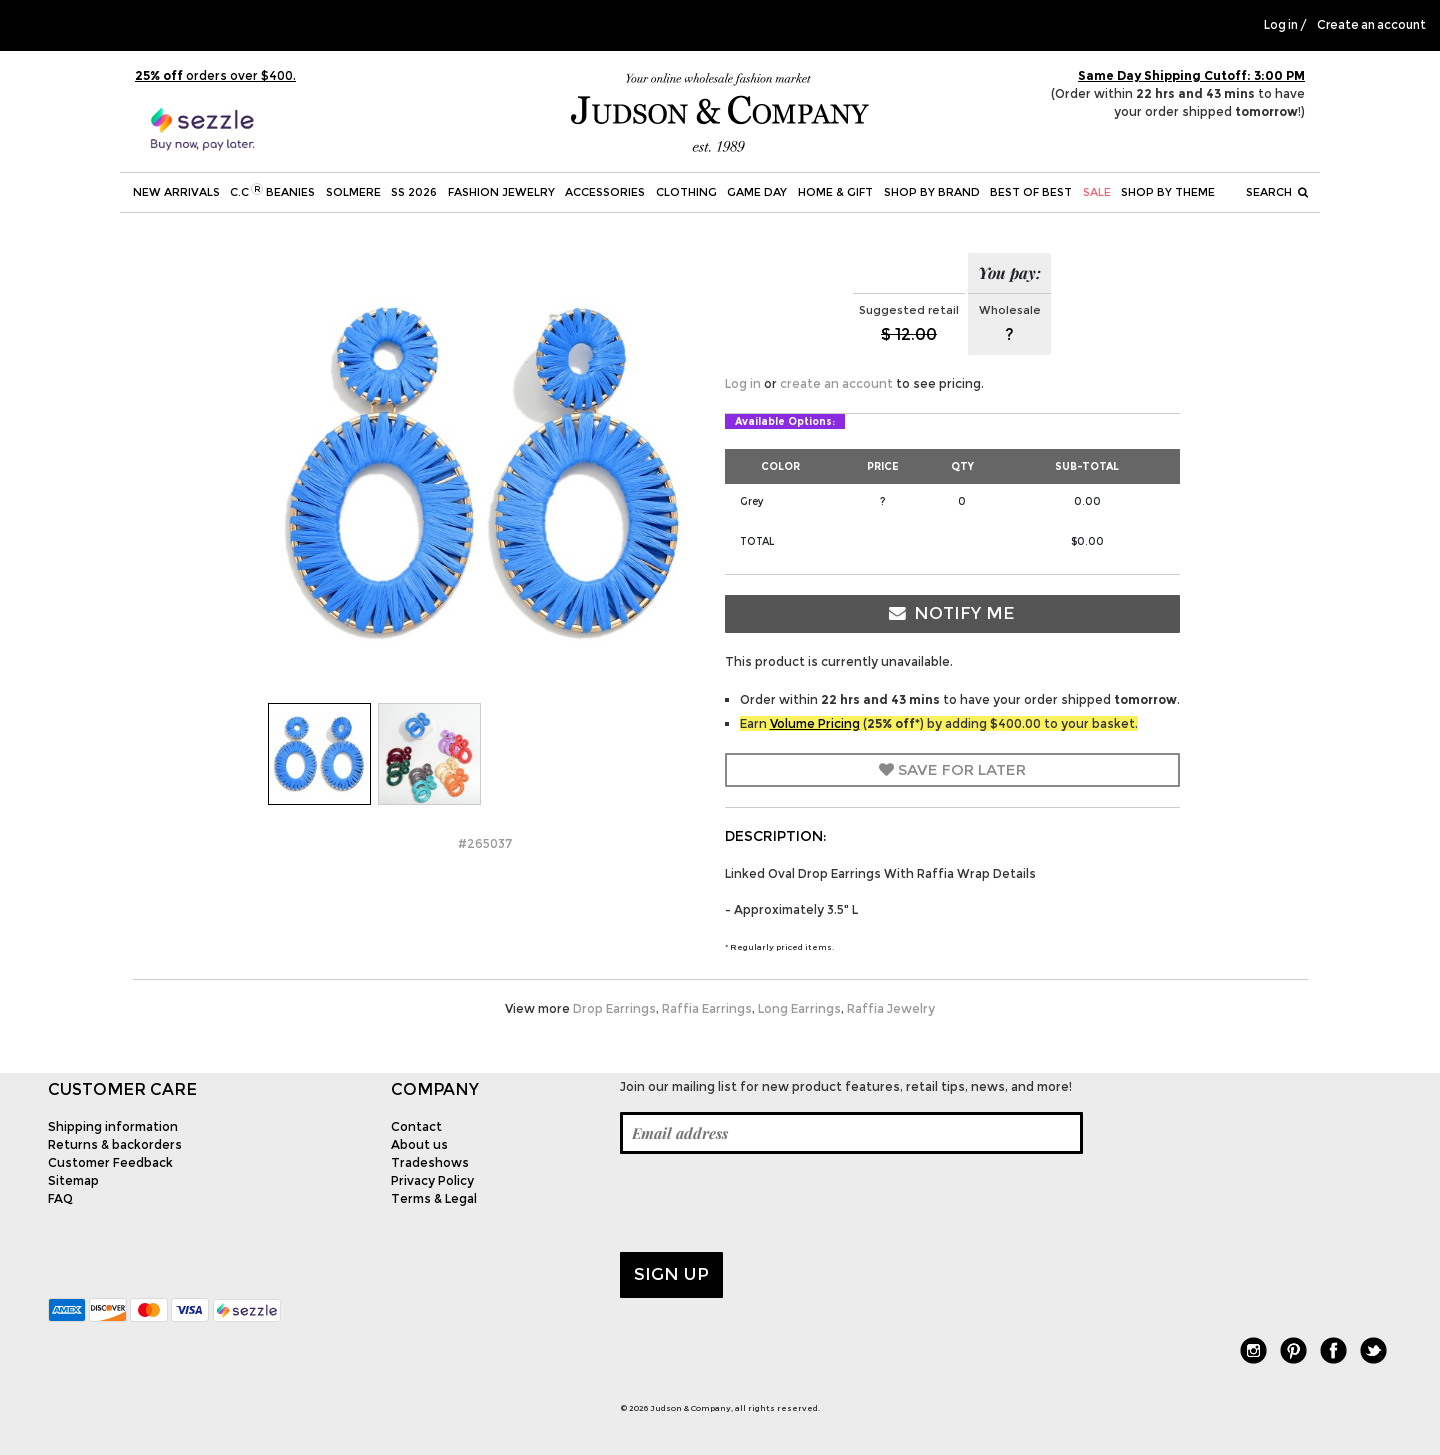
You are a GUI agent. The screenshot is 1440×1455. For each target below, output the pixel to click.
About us (419, 1144)
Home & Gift (835, 192)
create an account (836, 383)
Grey (752, 501)
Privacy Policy (432, 1180)
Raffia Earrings (707, 1008)
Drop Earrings (614, 1008)
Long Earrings (799, 1008)
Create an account (1371, 25)
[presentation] (772, 1203)
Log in (1281, 25)
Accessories (605, 192)
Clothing (686, 192)
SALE (1097, 192)
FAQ (60, 1198)
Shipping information (113, 1126)
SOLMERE (353, 192)
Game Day (757, 192)
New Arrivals (176, 192)
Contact (416, 1126)
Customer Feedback (110, 1162)
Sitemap (73, 1180)
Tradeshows (430, 1162)
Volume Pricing (815, 723)
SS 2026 (414, 192)
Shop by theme (1168, 192)
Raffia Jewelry (891, 1008)
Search (1277, 192)
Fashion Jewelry (501, 192)
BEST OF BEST (1031, 192)
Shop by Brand (932, 192)
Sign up (671, 1274)
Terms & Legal (434, 1198)
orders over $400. (215, 75)
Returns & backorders (115, 1144)
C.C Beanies (272, 191)
